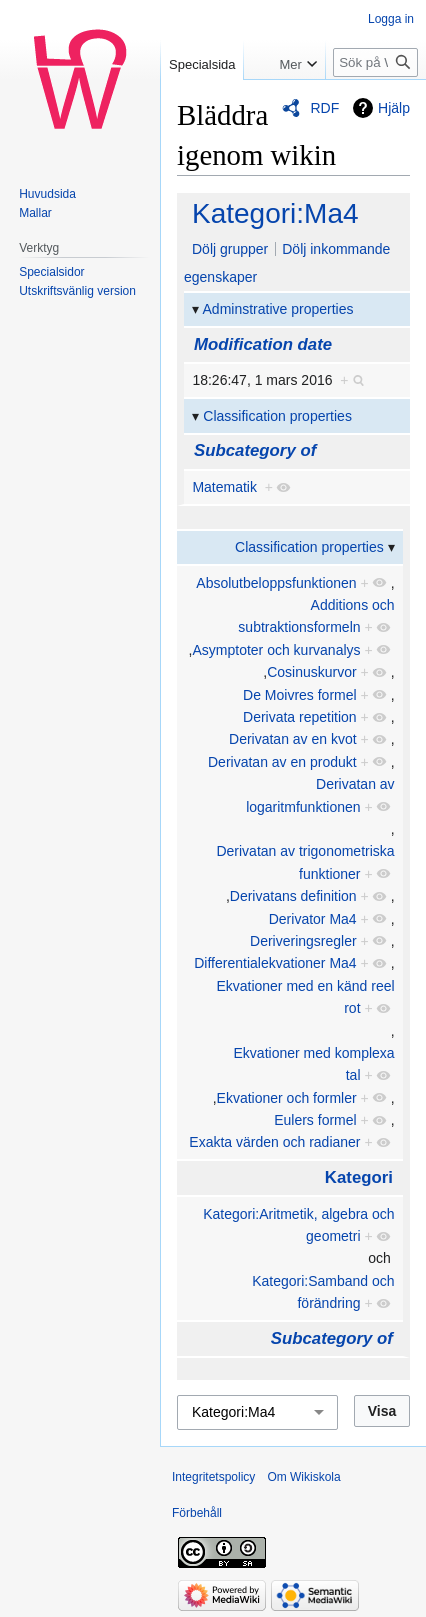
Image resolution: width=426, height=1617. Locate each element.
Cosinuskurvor (311, 672)
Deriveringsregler (303, 941)
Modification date (263, 344)
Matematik (224, 487)
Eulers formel (315, 1120)
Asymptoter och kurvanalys (276, 650)
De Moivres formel (300, 695)
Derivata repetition (300, 717)
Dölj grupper (230, 249)
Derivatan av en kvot (293, 739)
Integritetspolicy (213, 1477)
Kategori (359, 1177)
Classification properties (277, 416)
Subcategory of (255, 450)
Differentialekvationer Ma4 (275, 963)
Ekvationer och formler (287, 1098)
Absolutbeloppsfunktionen (276, 583)
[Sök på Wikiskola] (375, 62)
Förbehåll (197, 1513)
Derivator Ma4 (313, 919)
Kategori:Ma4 (275, 213)
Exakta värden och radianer (274, 1142)
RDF (324, 108)
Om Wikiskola (303, 1477)
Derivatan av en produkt (282, 762)
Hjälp (394, 108)
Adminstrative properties (278, 309)
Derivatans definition (293, 896)
